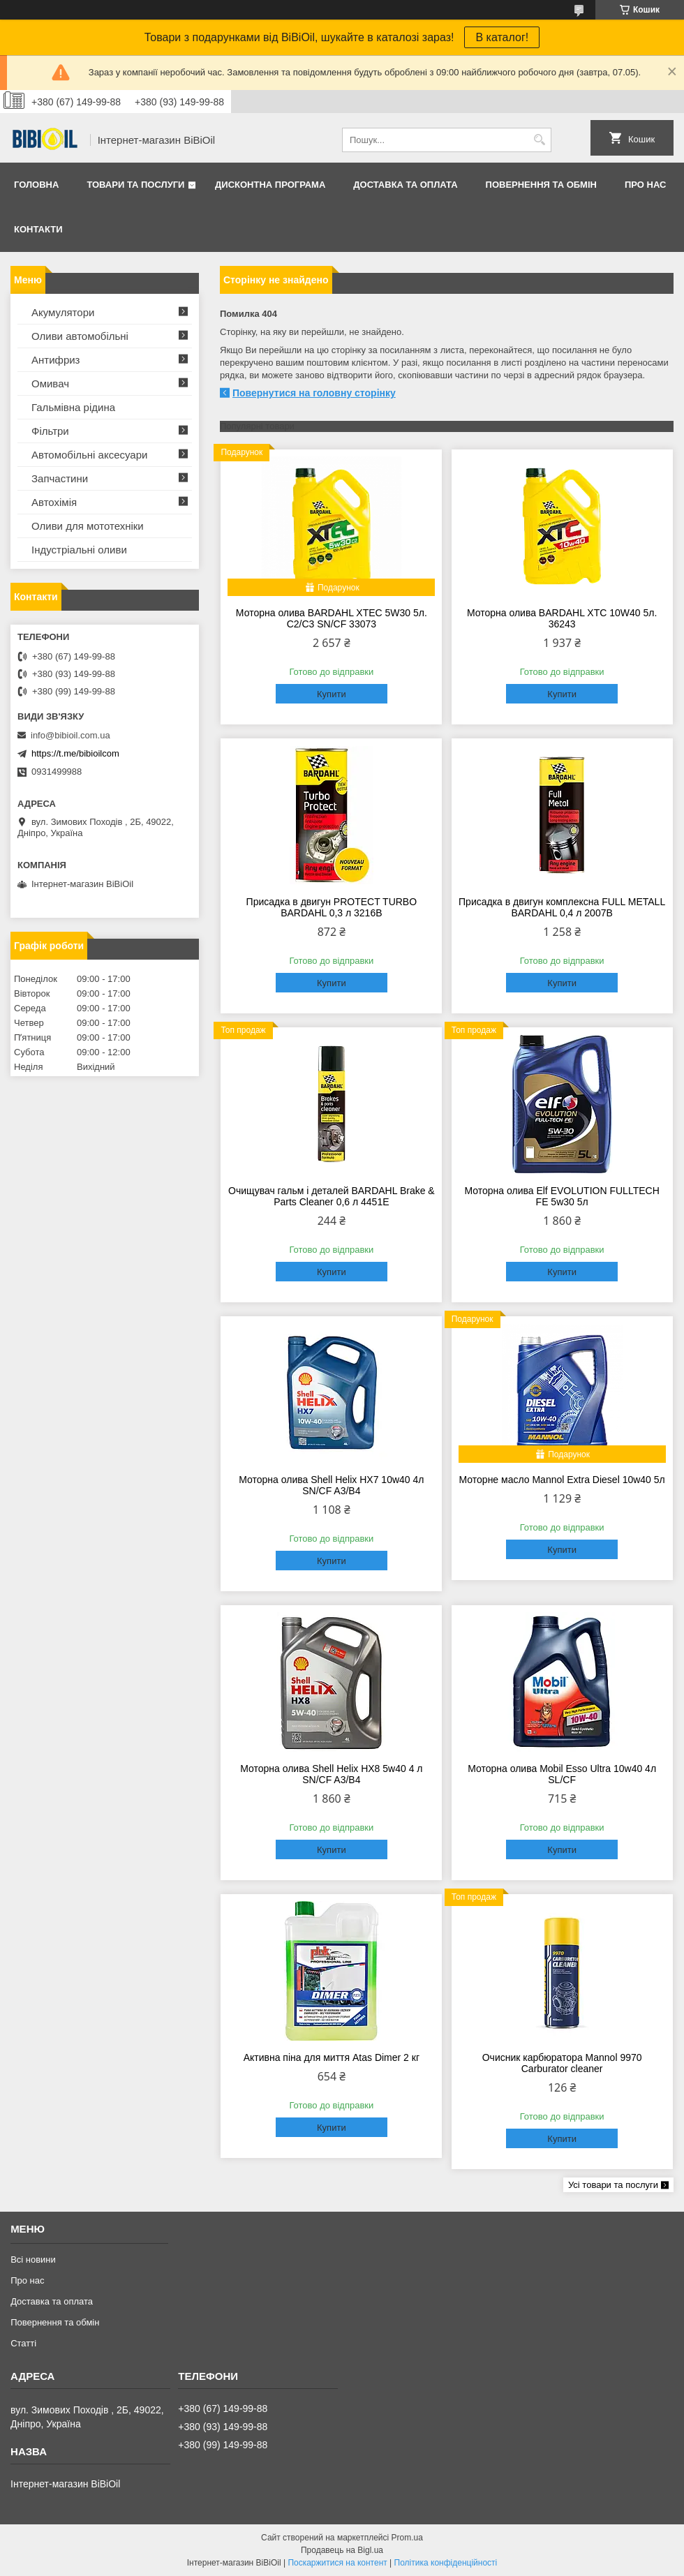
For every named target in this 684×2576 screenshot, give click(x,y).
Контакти (38, 229)
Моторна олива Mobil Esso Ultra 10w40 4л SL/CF (562, 1774)
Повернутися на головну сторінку (314, 393)
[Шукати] (539, 140)
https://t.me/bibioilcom (75, 753)
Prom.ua (407, 2538)
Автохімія (54, 502)
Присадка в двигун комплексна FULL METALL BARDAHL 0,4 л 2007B (562, 907)
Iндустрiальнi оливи (79, 550)
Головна (36, 184)
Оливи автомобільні (79, 336)
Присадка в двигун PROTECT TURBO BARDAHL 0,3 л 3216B (331, 907)
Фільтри (50, 431)
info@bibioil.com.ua (70, 735)
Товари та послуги (135, 184)
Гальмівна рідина (73, 407)
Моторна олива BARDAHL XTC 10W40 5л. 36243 (562, 618)
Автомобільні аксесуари (89, 455)
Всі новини (33, 2259)
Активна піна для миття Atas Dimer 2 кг (331, 2057)
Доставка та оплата (405, 184)
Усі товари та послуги (613, 2185)
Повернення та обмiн (541, 184)
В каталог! (501, 37)
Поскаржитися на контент (337, 2563)
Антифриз (55, 360)
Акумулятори (62, 312)
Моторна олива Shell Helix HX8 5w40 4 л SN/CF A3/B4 (331, 1774)
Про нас (645, 184)
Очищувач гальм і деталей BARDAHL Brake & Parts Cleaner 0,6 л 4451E (331, 1196)
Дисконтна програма (270, 184)
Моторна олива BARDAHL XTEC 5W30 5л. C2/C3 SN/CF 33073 (331, 618)
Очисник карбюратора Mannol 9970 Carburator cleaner (562, 2063)
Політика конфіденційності (446, 2563)
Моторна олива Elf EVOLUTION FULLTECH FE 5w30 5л (561, 1196)
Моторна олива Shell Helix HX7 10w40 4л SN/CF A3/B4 (331, 1485)
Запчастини (59, 478)
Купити (331, 694)
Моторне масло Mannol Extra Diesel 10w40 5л (562, 1479)
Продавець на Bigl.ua (342, 2550)
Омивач (50, 383)
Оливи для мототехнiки (87, 526)
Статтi (23, 2343)
